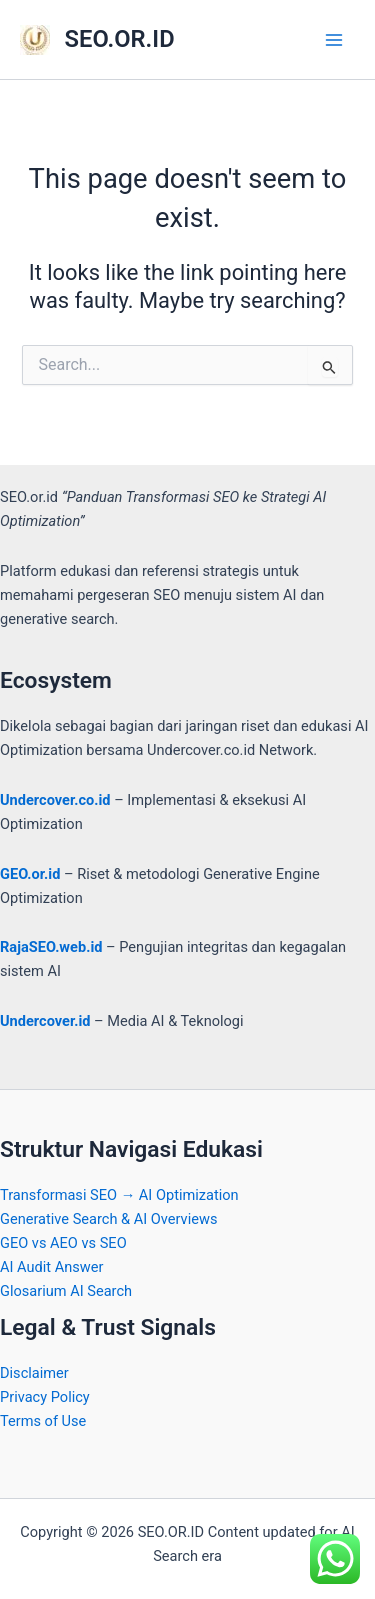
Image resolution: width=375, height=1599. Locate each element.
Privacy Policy (45, 1397)
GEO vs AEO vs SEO (63, 1243)
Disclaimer (34, 1373)
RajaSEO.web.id (51, 947)
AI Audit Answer (51, 1267)
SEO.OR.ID (120, 39)
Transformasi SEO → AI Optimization (119, 1195)
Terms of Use (43, 1421)
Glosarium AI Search (66, 1291)
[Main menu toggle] (334, 40)
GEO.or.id (30, 874)
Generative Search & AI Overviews (108, 1219)
